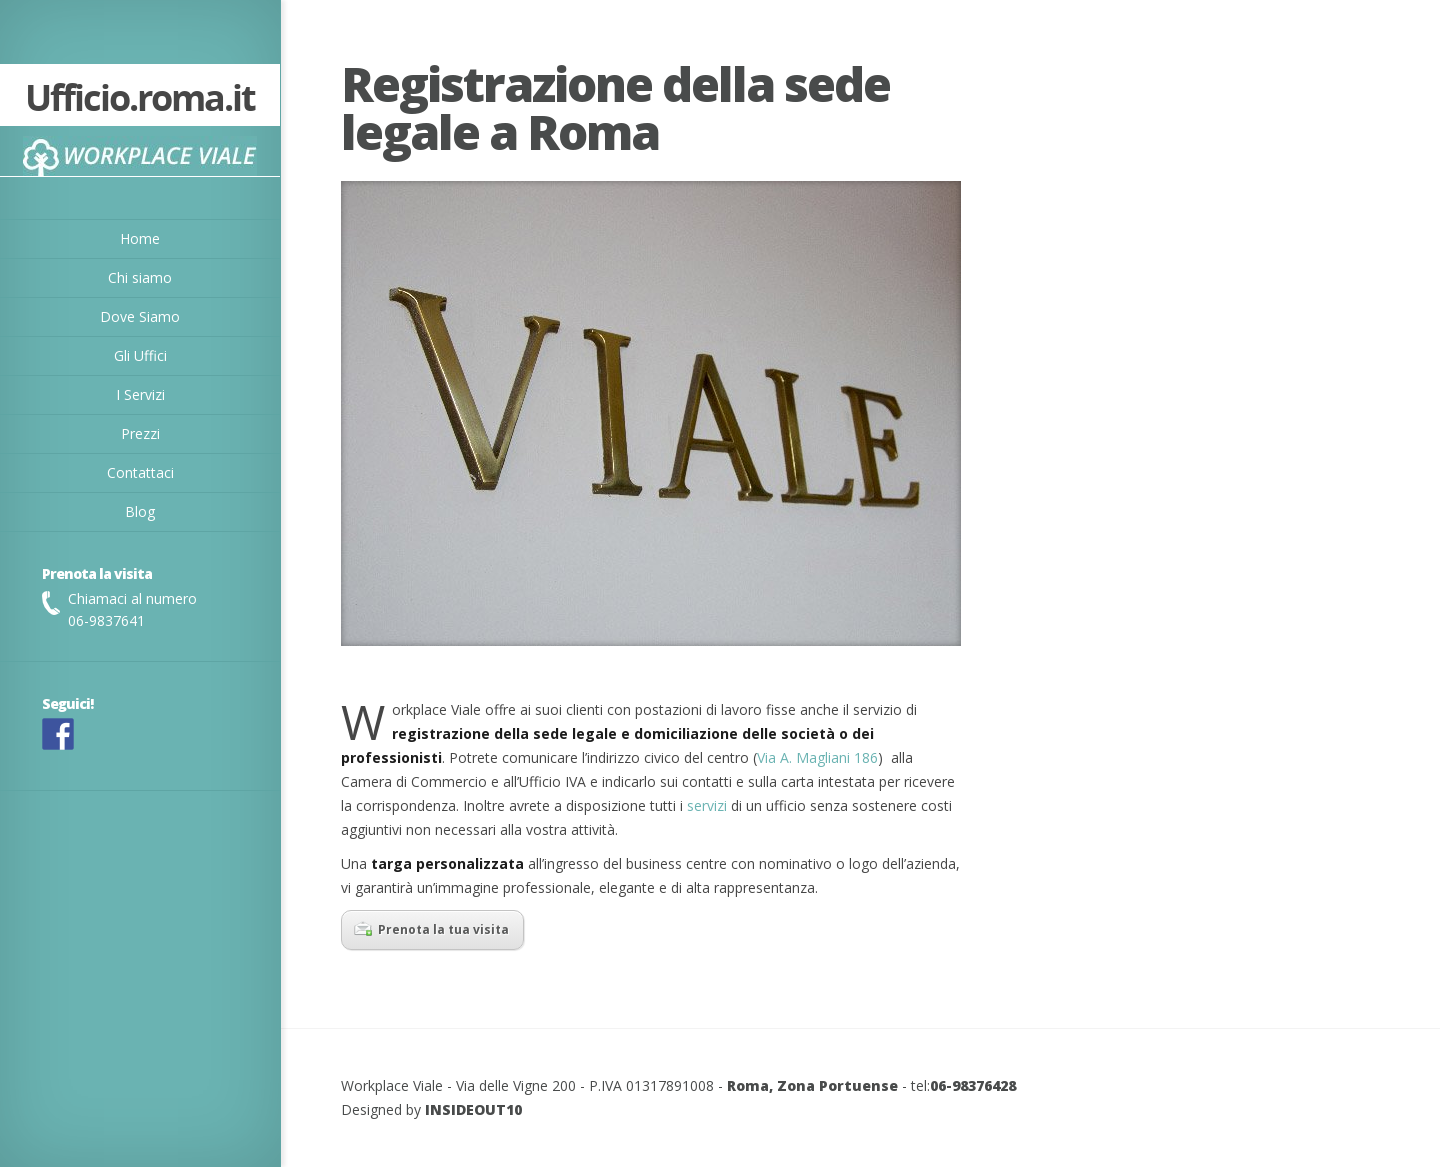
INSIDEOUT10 (473, 1109)
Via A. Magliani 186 (817, 757)
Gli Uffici (140, 355)
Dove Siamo (140, 316)
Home (140, 238)
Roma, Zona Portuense (812, 1085)
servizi (707, 805)
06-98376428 (973, 1085)
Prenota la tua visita (431, 929)
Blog (140, 511)
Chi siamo (140, 277)
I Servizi (140, 394)
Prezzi (140, 433)
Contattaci (140, 472)
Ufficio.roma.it (140, 100)
